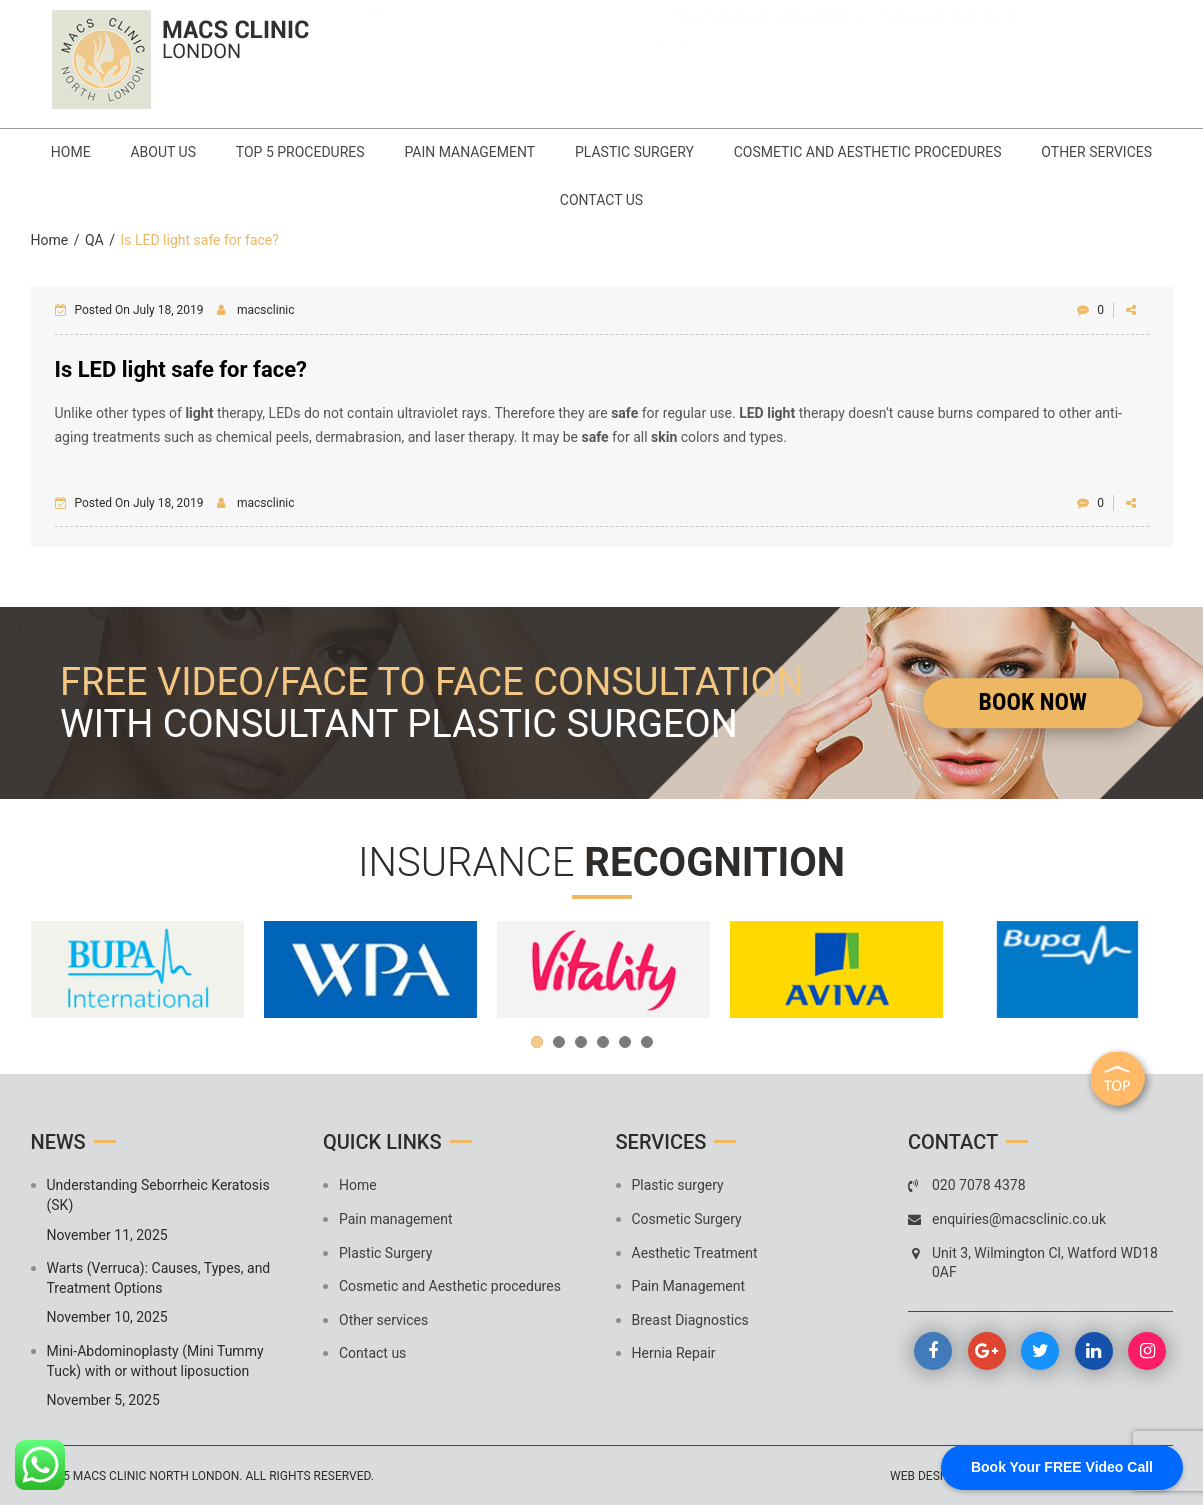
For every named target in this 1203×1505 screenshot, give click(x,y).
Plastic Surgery (710, 152)
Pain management (545, 152)
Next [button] (1148, 970)
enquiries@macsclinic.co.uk (486, 73)
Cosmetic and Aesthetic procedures (943, 152)
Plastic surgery (678, 1185)
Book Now (1033, 702)
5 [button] (625, 1042)
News (58, 1142)
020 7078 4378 (473, 45)
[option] (137, 969)
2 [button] (559, 1042)
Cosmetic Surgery (687, 1219)
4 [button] (603, 1042)
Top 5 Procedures (375, 152)
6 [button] (647, 1042)
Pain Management (688, 1286)
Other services (540, 200)
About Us (239, 152)
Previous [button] (56, 970)
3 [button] (581, 1042)
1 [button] (537, 1042)
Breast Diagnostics (690, 1320)
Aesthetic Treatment (695, 1252)
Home (146, 152)
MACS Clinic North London (156, 1476)
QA (94, 239)
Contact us (676, 200)
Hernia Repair (674, 1353)
